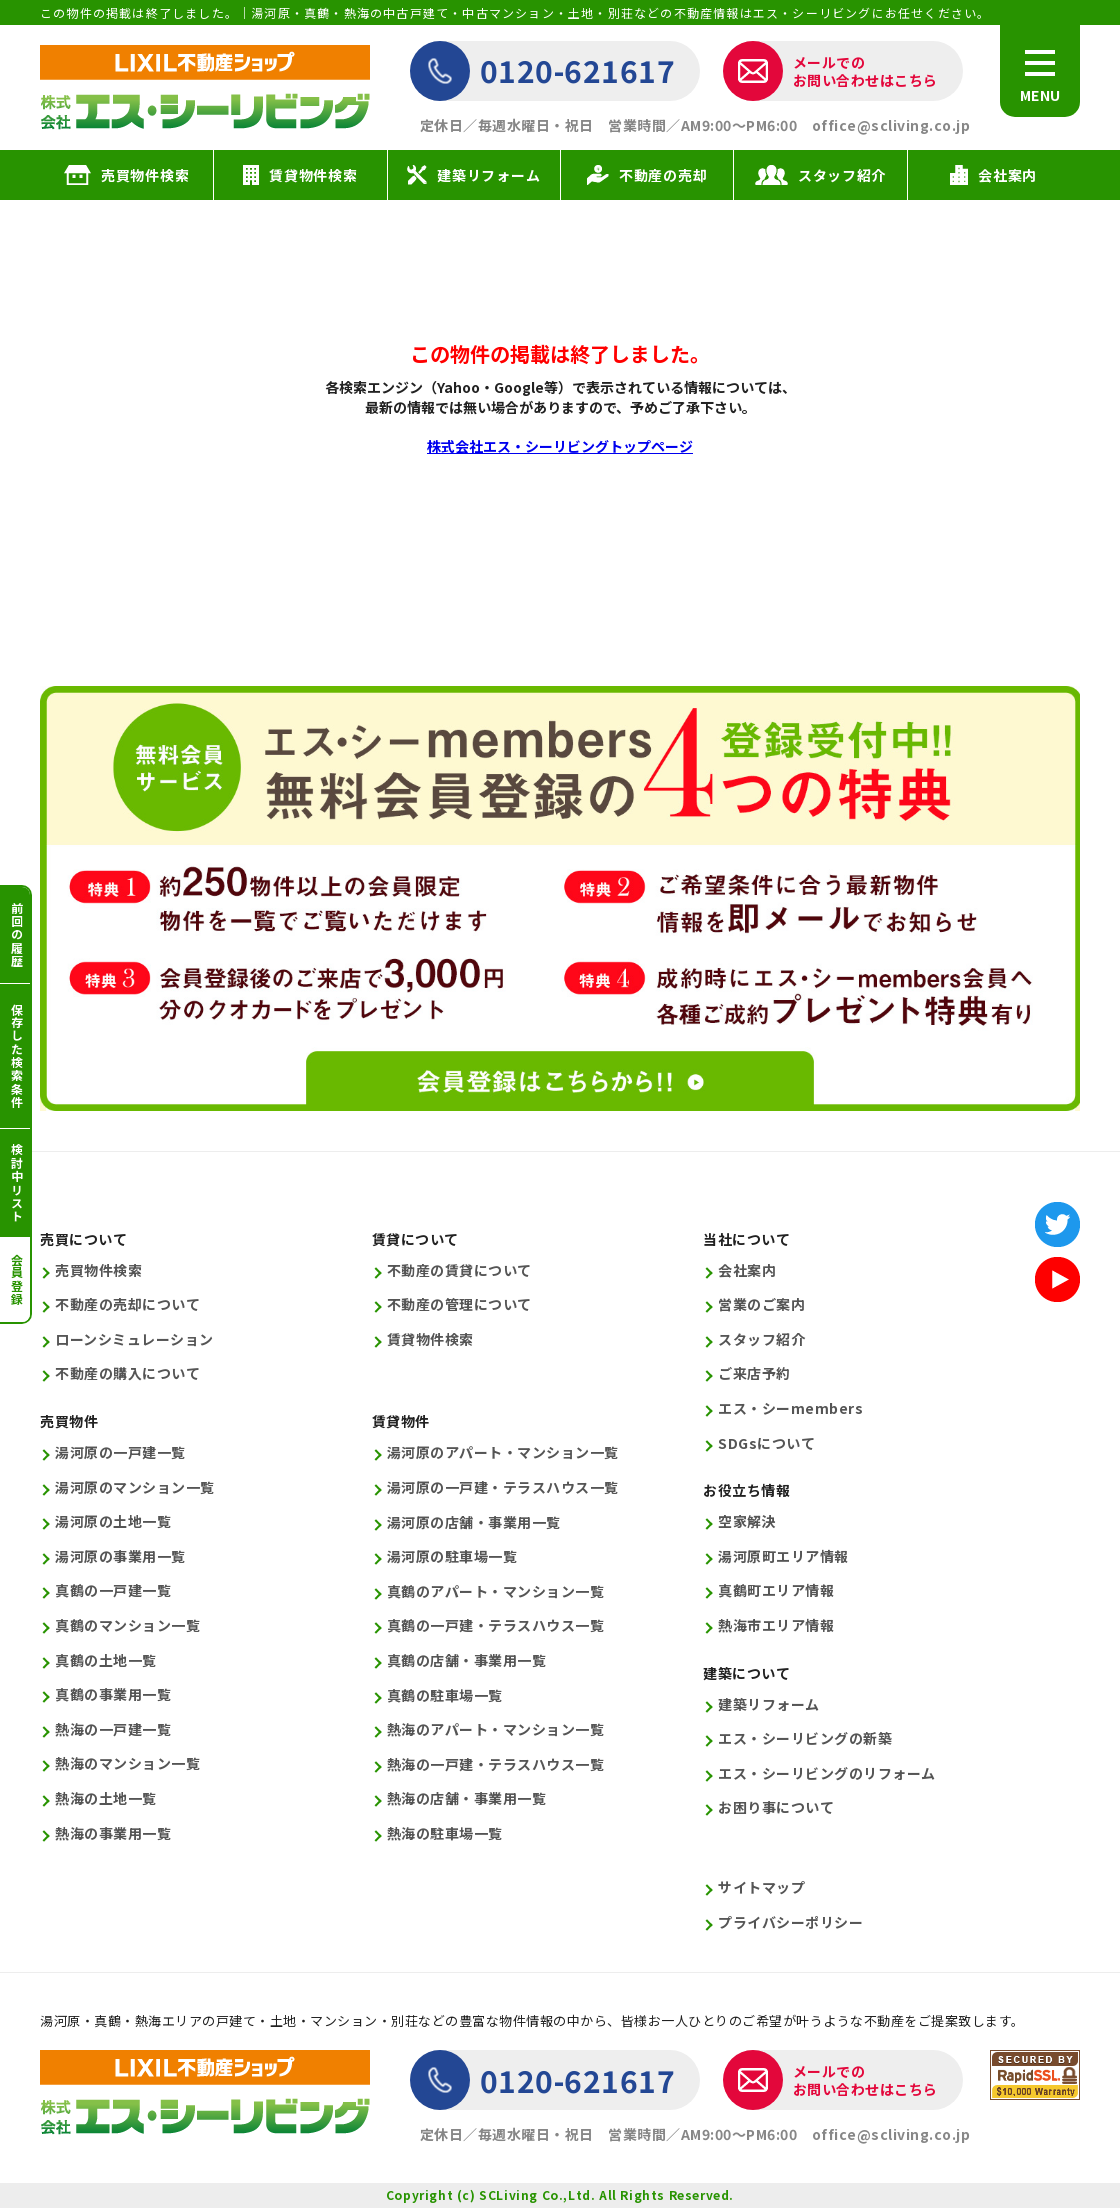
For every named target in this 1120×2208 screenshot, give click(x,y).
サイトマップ (761, 1887)
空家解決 (747, 1521)
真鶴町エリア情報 (776, 1590)
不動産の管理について (459, 1304)
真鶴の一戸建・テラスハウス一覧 (496, 1625)
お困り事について (776, 1807)
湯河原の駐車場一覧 (452, 1556)
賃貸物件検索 (430, 1339)
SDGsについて (766, 1443)
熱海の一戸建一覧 (113, 1729)
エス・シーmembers (790, 1408)
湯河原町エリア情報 (783, 1556)
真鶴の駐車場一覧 (445, 1695)
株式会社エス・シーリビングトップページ (560, 446)
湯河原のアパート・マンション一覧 (503, 1452)
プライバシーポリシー (790, 1922)
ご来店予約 (754, 1373)
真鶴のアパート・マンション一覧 (496, 1591)
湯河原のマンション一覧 (135, 1487)
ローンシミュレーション (134, 1339)
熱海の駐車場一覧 (445, 1833)
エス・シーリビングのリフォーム (827, 1773)
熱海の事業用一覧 (113, 1833)
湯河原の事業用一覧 (120, 1556)
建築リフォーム (769, 1704)
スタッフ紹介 (761, 1339)
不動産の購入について (127, 1373)
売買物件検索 (98, 1270)
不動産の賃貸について (459, 1270)
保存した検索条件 (16, 1056)
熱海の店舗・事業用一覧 (467, 1798)
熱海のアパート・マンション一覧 (496, 1729)
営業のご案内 (761, 1304)
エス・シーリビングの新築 (805, 1738)
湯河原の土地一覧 (113, 1521)
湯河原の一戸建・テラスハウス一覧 (503, 1487)
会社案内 (747, 1270)
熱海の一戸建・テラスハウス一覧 (496, 1764)
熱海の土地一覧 (106, 1798)
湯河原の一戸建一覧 (120, 1452)
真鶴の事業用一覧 (113, 1694)
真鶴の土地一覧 (106, 1660)
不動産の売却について (127, 1304)
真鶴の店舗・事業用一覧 (467, 1660)
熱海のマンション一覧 (127, 1763)
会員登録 (16, 1279)
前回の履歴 (16, 935)
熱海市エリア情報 (776, 1625)
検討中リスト (16, 1182)
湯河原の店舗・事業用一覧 (474, 1522)
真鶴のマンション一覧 (127, 1625)
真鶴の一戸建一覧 (113, 1590)
